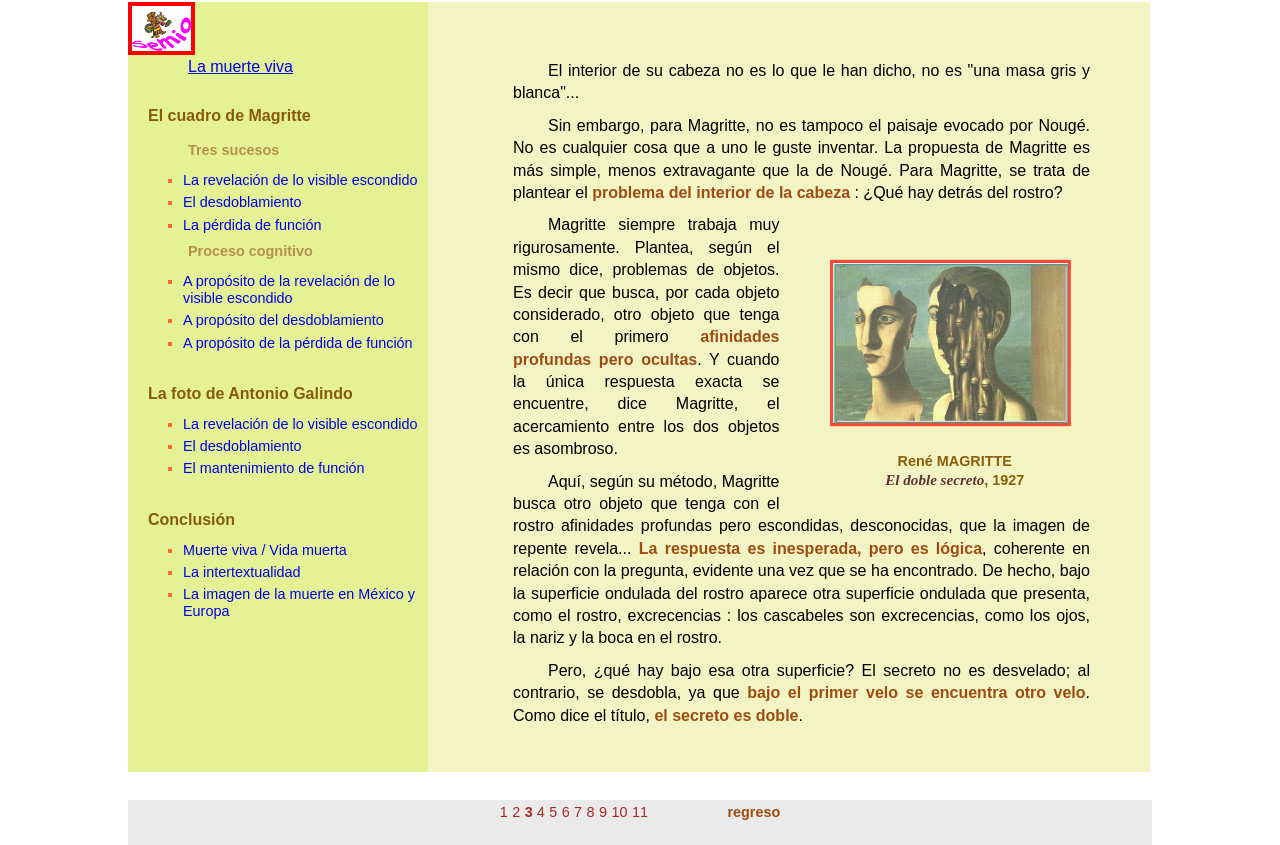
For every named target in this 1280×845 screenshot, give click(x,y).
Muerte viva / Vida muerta (265, 550)
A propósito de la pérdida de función (298, 343)
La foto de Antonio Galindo (250, 393)
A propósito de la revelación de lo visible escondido (289, 289)
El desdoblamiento (242, 202)
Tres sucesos (233, 150)
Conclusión (191, 519)
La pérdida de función (252, 225)
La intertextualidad (242, 572)
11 (640, 812)
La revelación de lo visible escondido (300, 180)
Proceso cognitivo (250, 251)
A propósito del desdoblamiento (283, 320)
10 (620, 812)
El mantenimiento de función (274, 468)
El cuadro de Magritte (229, 115)
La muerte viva (240, 66)
